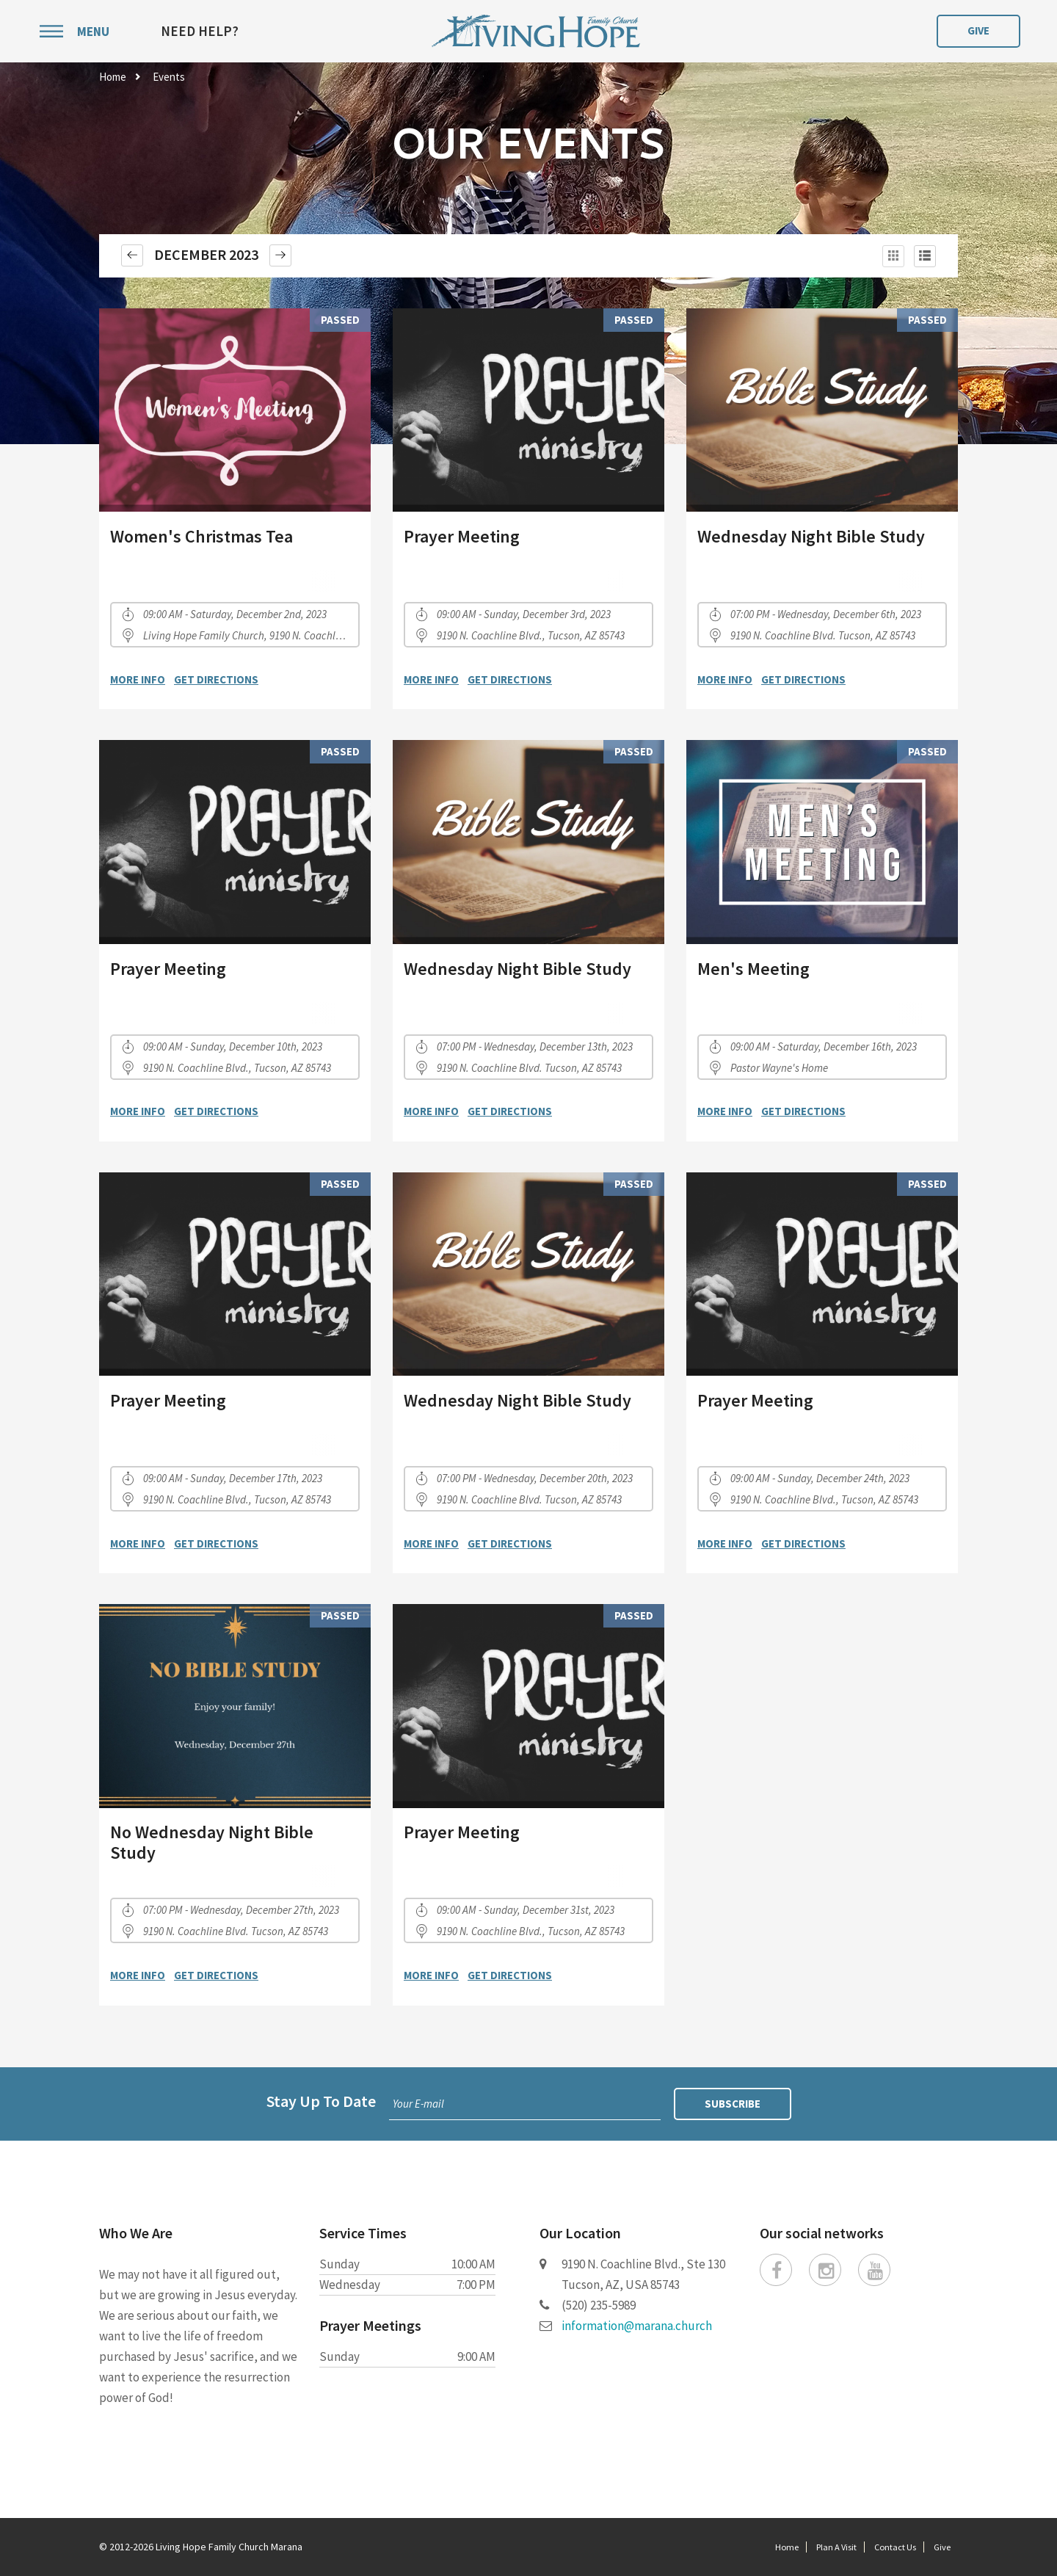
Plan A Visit (836, 2547)
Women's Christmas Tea (201, 536)
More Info (137, 679)
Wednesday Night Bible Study (811, 536)
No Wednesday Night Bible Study (211, 1842)
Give (978, 30)
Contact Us (895, 2547)
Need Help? (200, 31)
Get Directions (216, 679)
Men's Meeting (753, 968)
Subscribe (732, 2104)
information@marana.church (637, 2326)
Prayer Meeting (462, 536)
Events (169, 77)
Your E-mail (418, 2104)
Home (112, 77)
